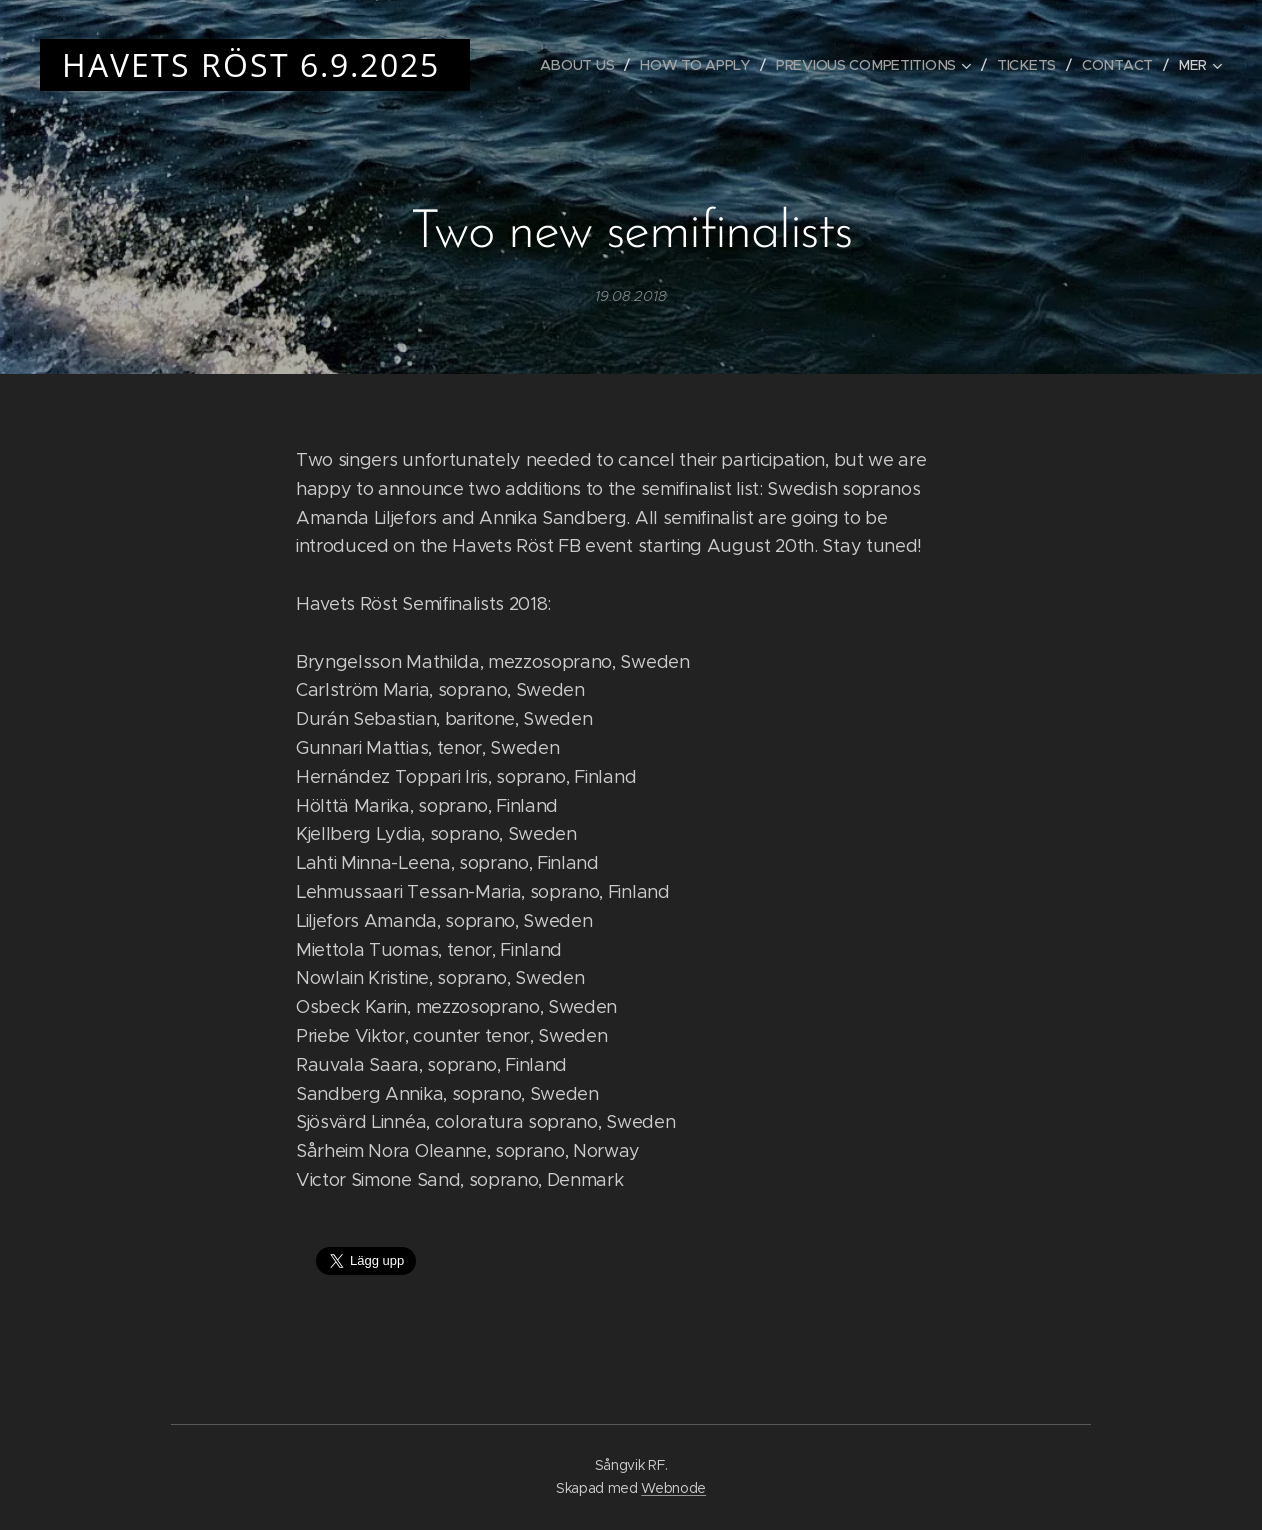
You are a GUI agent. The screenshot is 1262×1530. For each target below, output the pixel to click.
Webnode (673, 1488)
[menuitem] (577, 65)
